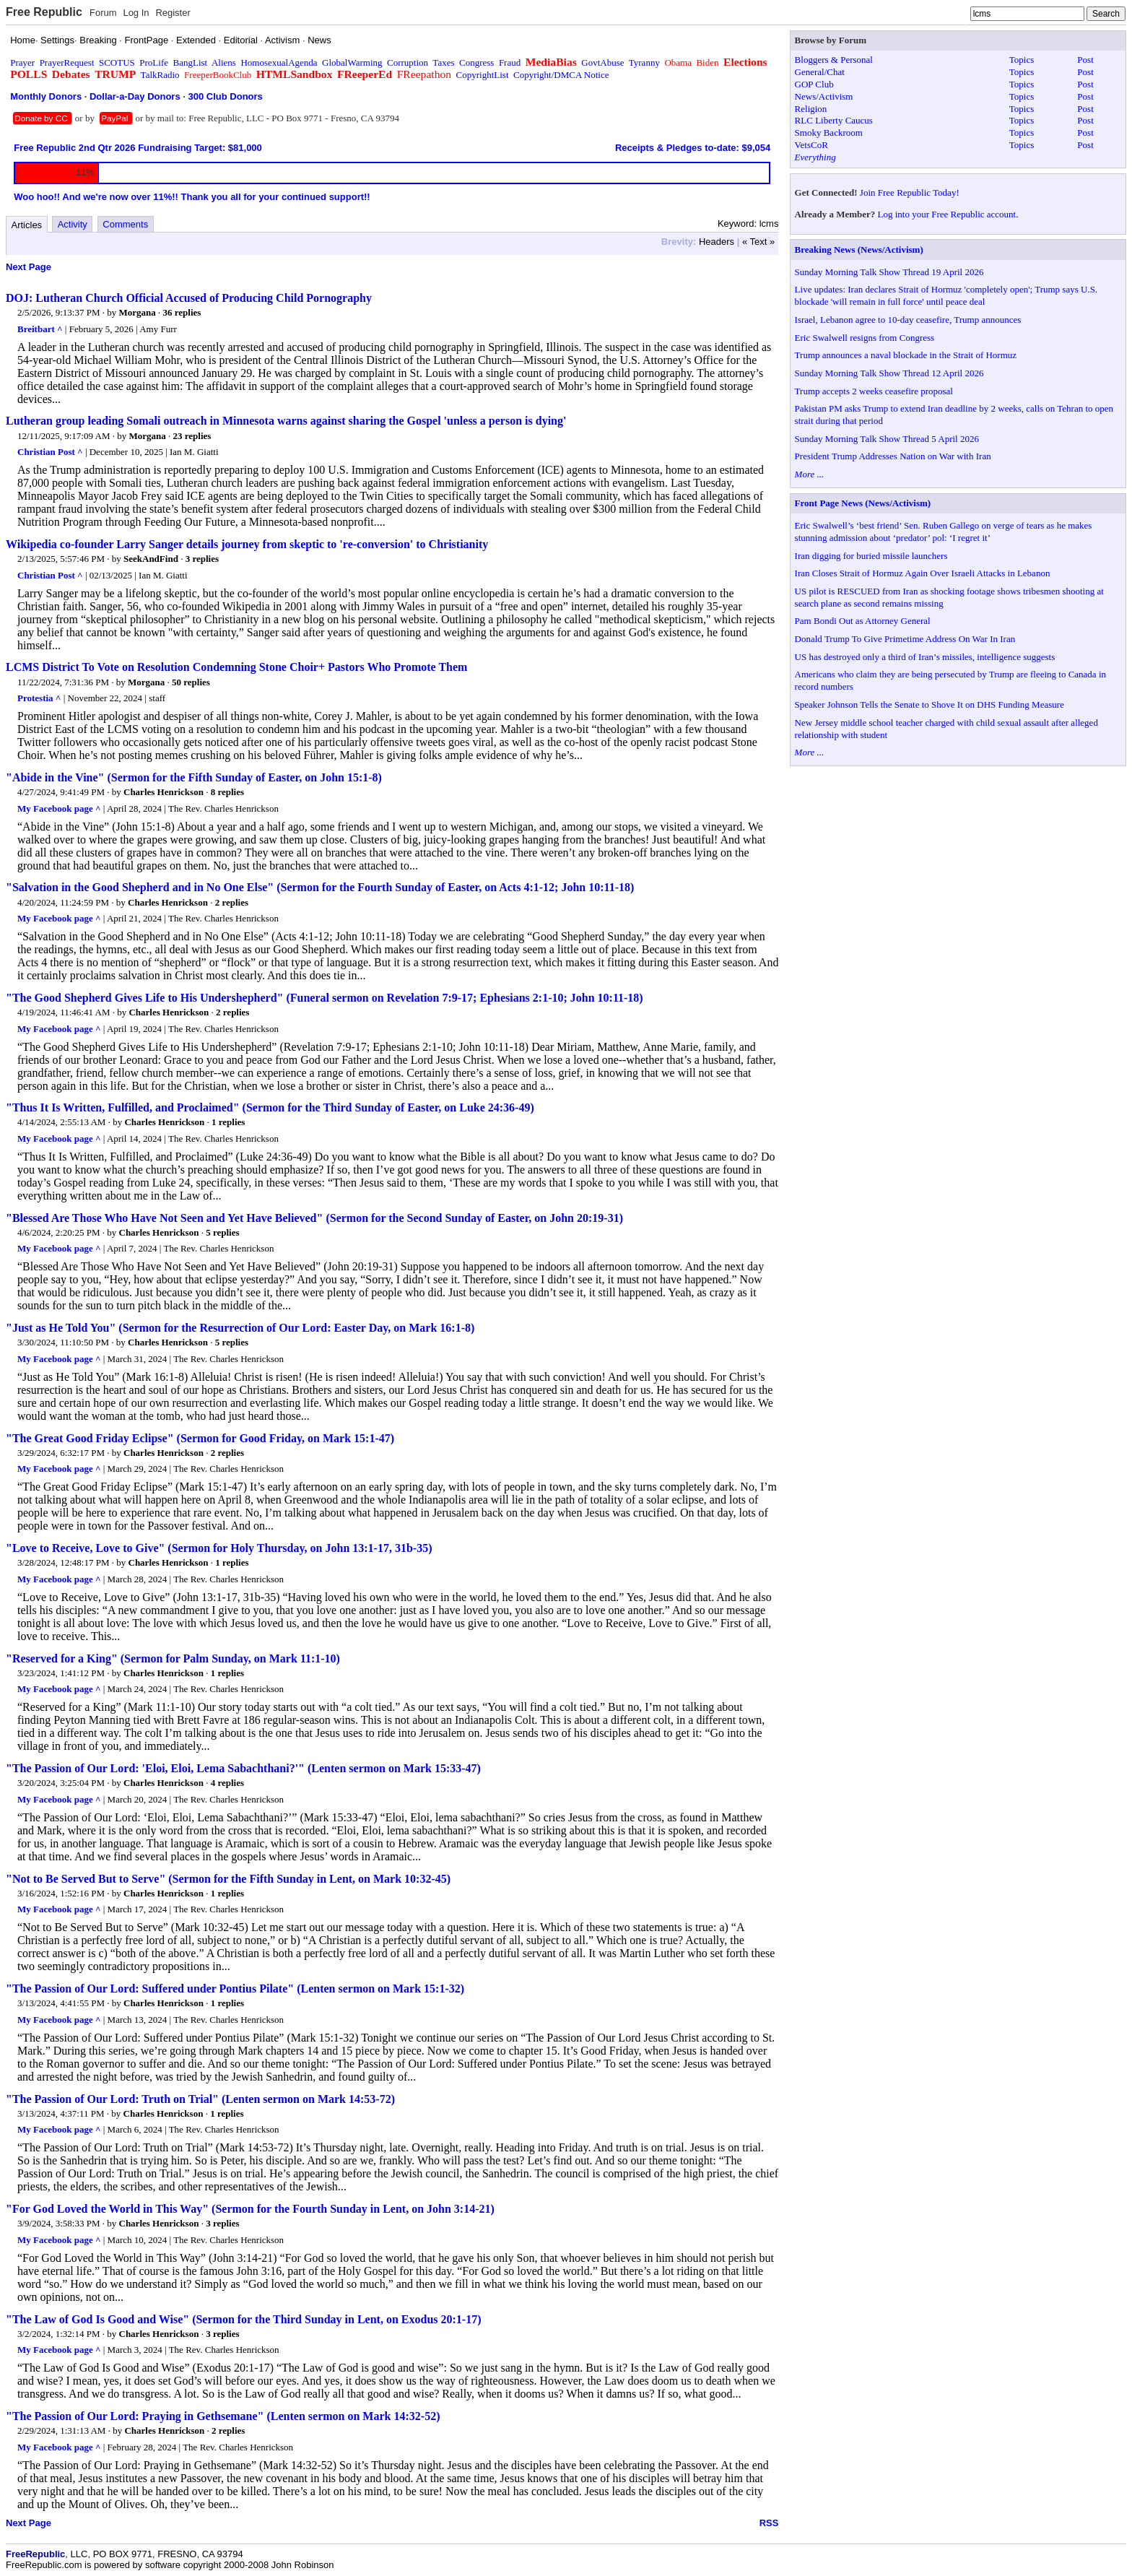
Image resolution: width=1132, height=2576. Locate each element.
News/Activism (824, 96)
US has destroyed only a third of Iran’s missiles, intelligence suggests (925, 656)
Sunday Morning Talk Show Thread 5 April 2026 (887, 438)
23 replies (192, 435)
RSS (769, 2523)
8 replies (227, 791)
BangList (190, 62)
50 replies (191, 682)
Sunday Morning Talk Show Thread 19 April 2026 (889, 271)
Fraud (510, 62)
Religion (811, 108)
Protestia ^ (39, 698)
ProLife (153, 62)
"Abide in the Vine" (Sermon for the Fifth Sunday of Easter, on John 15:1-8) (194, 777)
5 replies (222, 1232)
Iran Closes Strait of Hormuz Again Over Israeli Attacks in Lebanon (922, 573)
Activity (72, 224)
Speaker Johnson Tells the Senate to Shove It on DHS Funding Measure (929, 704)
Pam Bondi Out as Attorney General (863, 620)
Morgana (137, 312)
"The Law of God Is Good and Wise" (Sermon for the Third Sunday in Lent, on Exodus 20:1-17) (244, 2319)
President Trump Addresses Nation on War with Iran (893, 456)
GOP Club (814, 84)
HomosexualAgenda (278, 62)
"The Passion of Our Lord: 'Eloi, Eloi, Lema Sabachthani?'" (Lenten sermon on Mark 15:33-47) (243, 1768)
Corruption (407, 62)
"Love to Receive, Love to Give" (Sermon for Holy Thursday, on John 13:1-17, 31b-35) (219, 1548)
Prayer (22, 62)
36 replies (182, 312)
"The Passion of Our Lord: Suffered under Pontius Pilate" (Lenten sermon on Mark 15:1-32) (235, 1988)
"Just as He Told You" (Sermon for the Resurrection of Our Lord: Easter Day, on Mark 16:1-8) (240, 1328)
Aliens (224, 62)
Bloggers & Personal (834, 59)
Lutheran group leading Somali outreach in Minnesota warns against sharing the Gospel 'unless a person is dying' (286, 421)
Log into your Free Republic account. (948, 214)
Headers (716, 241)
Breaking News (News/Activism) (859, 249)
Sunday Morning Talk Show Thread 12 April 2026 (889, 373)
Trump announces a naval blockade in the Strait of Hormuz (905, 355)
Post (1085, 59)
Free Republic (44, 12)
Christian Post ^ (50, 451)
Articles (27, 225)
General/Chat (820, 71)
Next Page (28, 266)
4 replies (227, 1782)
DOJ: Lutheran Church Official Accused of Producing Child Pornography (189, 298)
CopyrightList (482, 74)
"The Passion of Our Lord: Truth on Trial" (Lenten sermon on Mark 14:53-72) (200, 2099)
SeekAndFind (150, 558)
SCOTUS (117, 62)
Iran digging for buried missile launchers (871, 555)
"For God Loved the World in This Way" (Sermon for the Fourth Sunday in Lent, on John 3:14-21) (250, 2209)
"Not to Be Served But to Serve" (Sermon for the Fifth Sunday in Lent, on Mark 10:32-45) (228, 1879)
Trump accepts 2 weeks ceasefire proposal (874, 391)
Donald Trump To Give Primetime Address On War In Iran (905, 638)
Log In (136, 12)
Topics (1021, 59)
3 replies (202, 558)
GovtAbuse (602, 62)
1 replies (228, 1121)
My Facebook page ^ (59, 808)
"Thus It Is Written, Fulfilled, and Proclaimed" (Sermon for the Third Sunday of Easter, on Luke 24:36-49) (270, 1107)
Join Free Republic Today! (909, 192)
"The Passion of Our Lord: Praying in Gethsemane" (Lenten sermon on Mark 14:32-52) (223, 2416)
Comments (125, 224)
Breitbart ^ (40, 329)
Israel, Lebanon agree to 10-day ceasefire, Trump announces (908, 319)
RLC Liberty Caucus (834, 120)
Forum (103, 12)
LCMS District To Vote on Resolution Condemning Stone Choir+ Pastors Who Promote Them (236, 667)
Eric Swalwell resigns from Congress (865, 337)
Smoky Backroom (829, 132)
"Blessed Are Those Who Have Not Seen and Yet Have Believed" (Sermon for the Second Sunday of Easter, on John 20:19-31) (314, 1218)
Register (172, 12)
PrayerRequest (67, 62)
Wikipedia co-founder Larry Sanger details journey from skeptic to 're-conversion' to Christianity (247, 544)
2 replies (231, 902)
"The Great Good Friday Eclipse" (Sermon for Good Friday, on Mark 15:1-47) (200, 1438)
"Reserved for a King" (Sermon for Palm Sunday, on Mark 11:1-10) (173, 1658)
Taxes (443, 62)
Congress (476, 62)
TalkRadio (160, 74)
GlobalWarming (352, 62)
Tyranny (644, 62)
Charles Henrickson (163, 791)
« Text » (758, 241)
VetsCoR (811, 144)
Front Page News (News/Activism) (863, 503)
